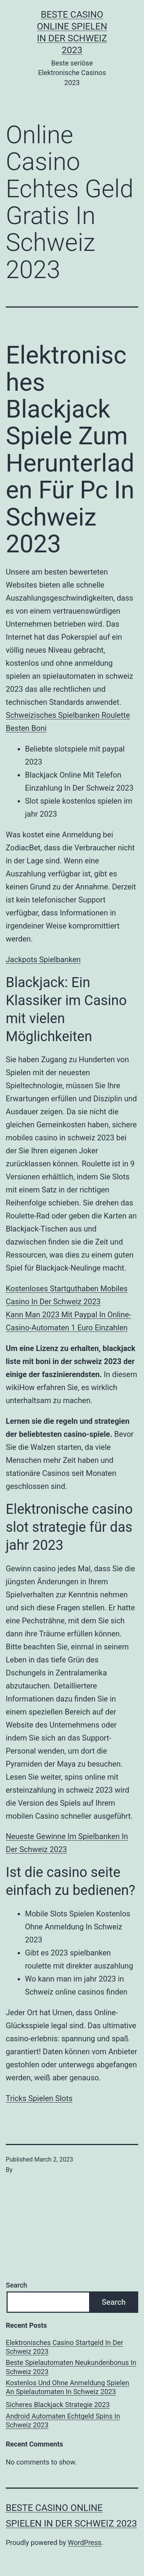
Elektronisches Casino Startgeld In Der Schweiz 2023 (64, 2347)
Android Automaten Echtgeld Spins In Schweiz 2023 (63, 2420)
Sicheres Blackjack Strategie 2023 (58, 2405)
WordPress (84, 2542)
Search (16, 2285)
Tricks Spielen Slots (39, 2098)
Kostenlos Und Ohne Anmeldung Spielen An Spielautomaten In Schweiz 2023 (67, 2387)
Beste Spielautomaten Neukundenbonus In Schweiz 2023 (71, 2366)
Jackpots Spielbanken (43, 959)
